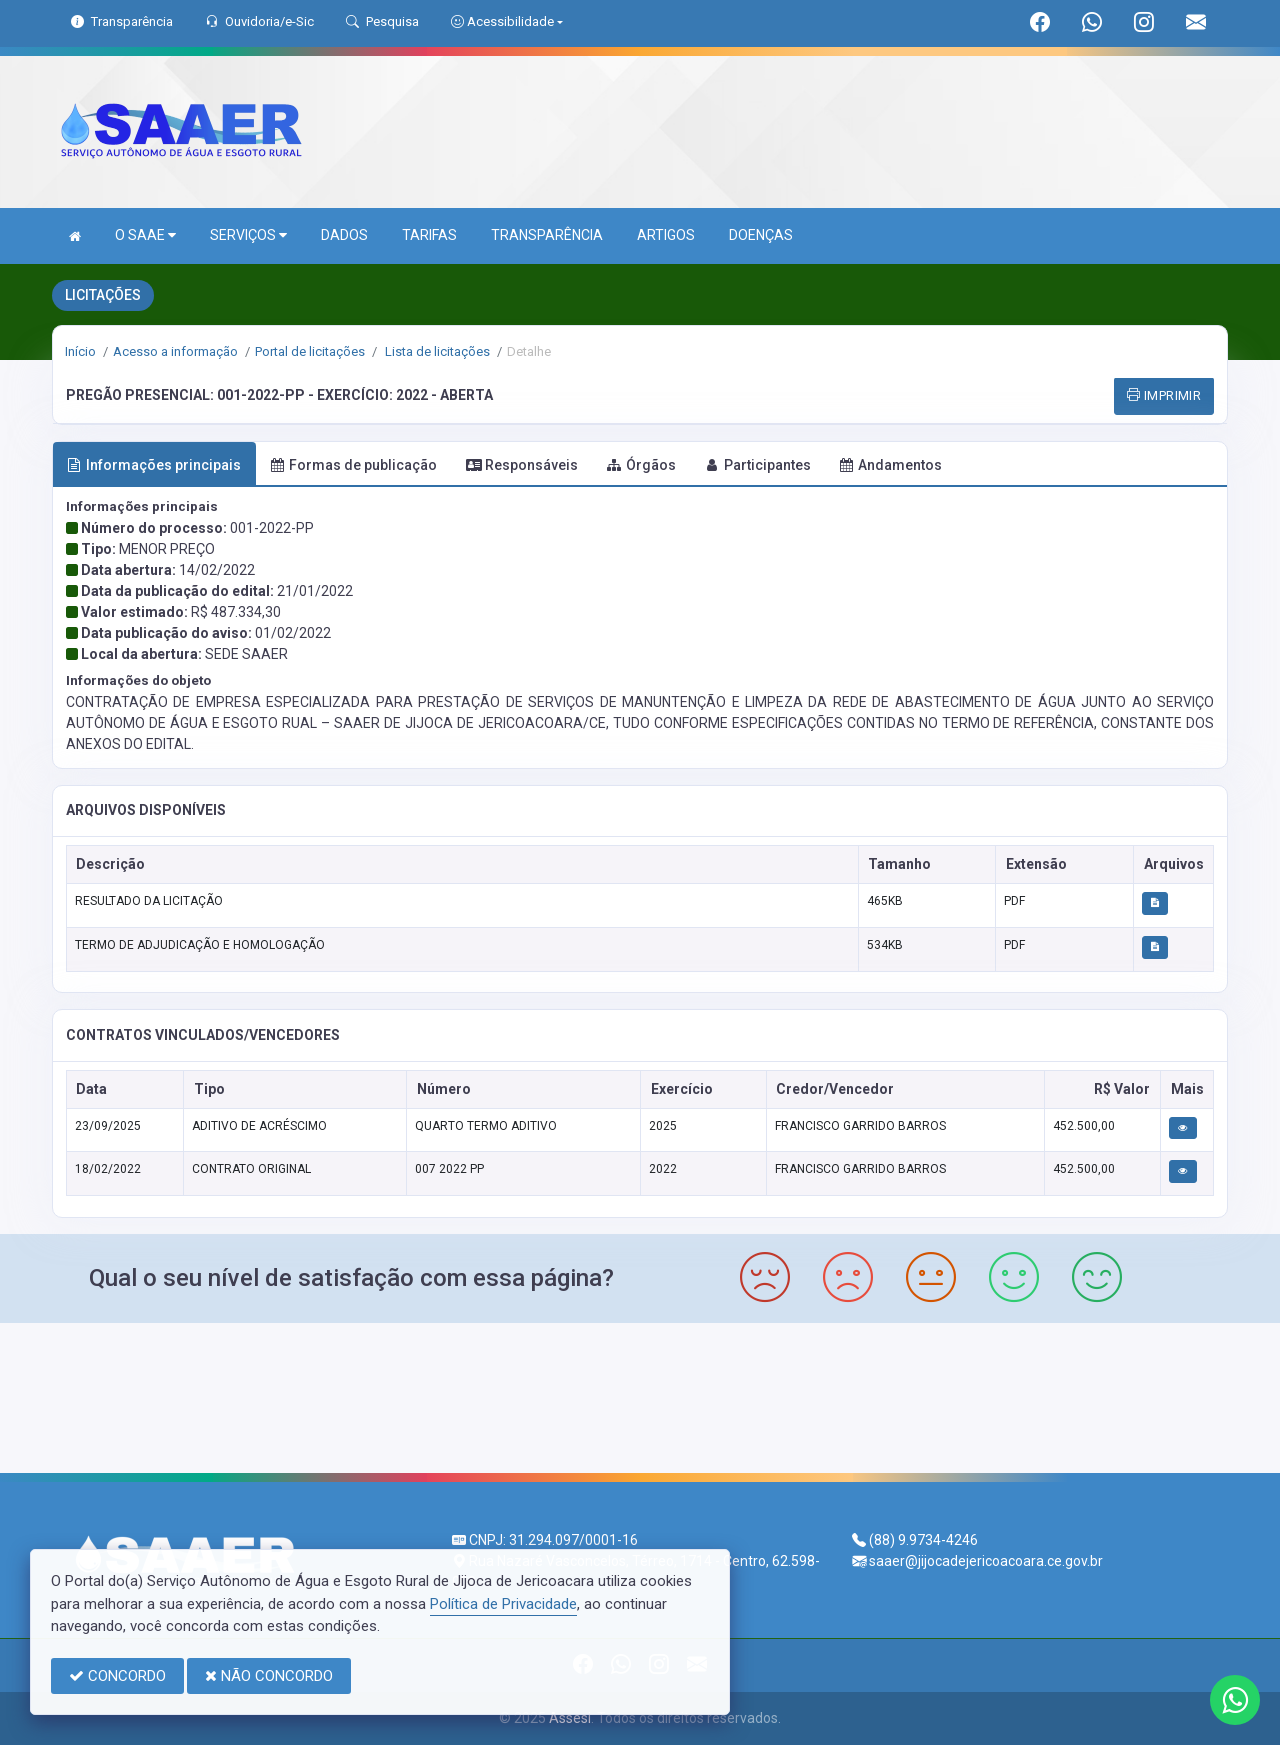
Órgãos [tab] (641, 465)
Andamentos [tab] (890, 465)
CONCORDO (117, 1676)
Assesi (570, 1718)
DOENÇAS (761, 235)
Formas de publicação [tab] (353, 465)
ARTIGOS (666, 235)
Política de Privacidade (503, 1604)
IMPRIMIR (1164, 395)
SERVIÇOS (248, 235)
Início (80, 351)
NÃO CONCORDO (269, 1676)
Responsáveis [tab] (522, 465)
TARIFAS (429, 235)
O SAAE (145, 235)
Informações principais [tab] (154, 465)
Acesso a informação (175, 351)
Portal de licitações (310, 351)
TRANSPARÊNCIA (547, 235)
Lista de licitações (436, 351)
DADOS (344, 235)
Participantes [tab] (758, 465)
